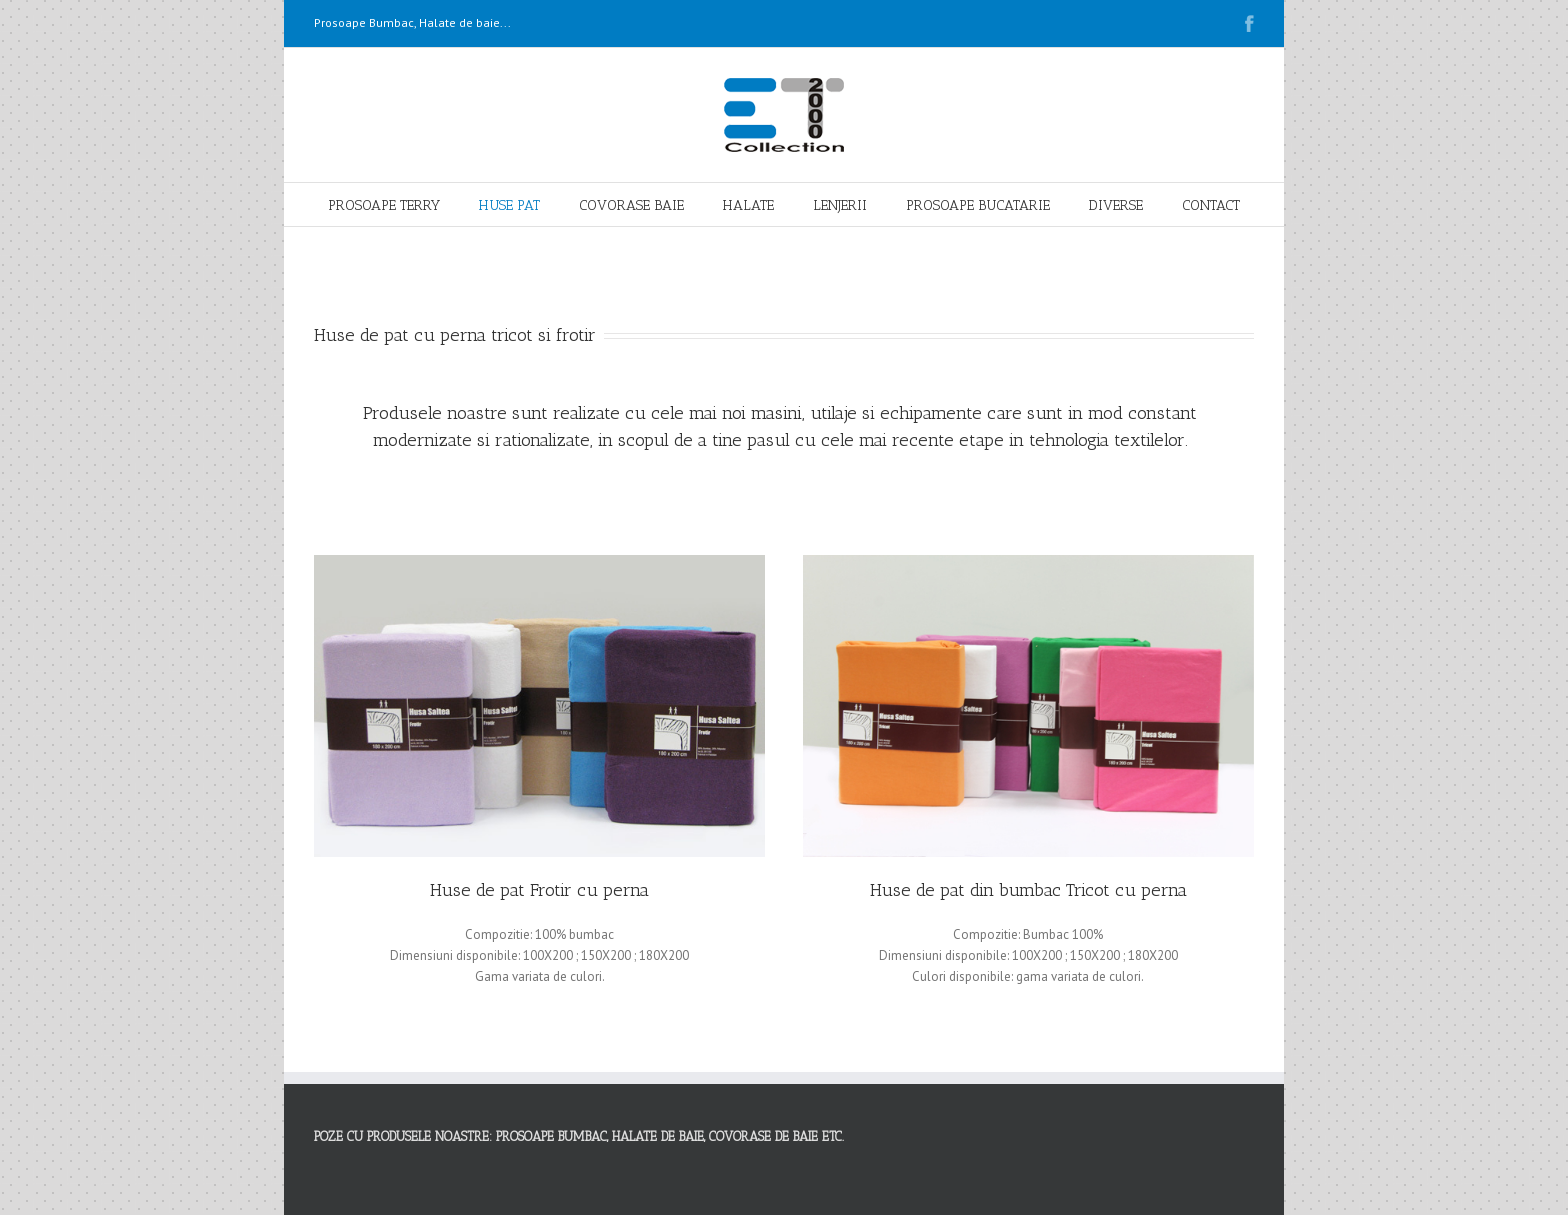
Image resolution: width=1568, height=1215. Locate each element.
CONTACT (1211, 205)
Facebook (1249, 23)
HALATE (748, 205)
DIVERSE (1116, 205)
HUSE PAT (509, 205)
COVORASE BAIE (631, 205)
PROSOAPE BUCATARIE (978, 205)
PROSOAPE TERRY (384, 205)
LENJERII (840, 205)
